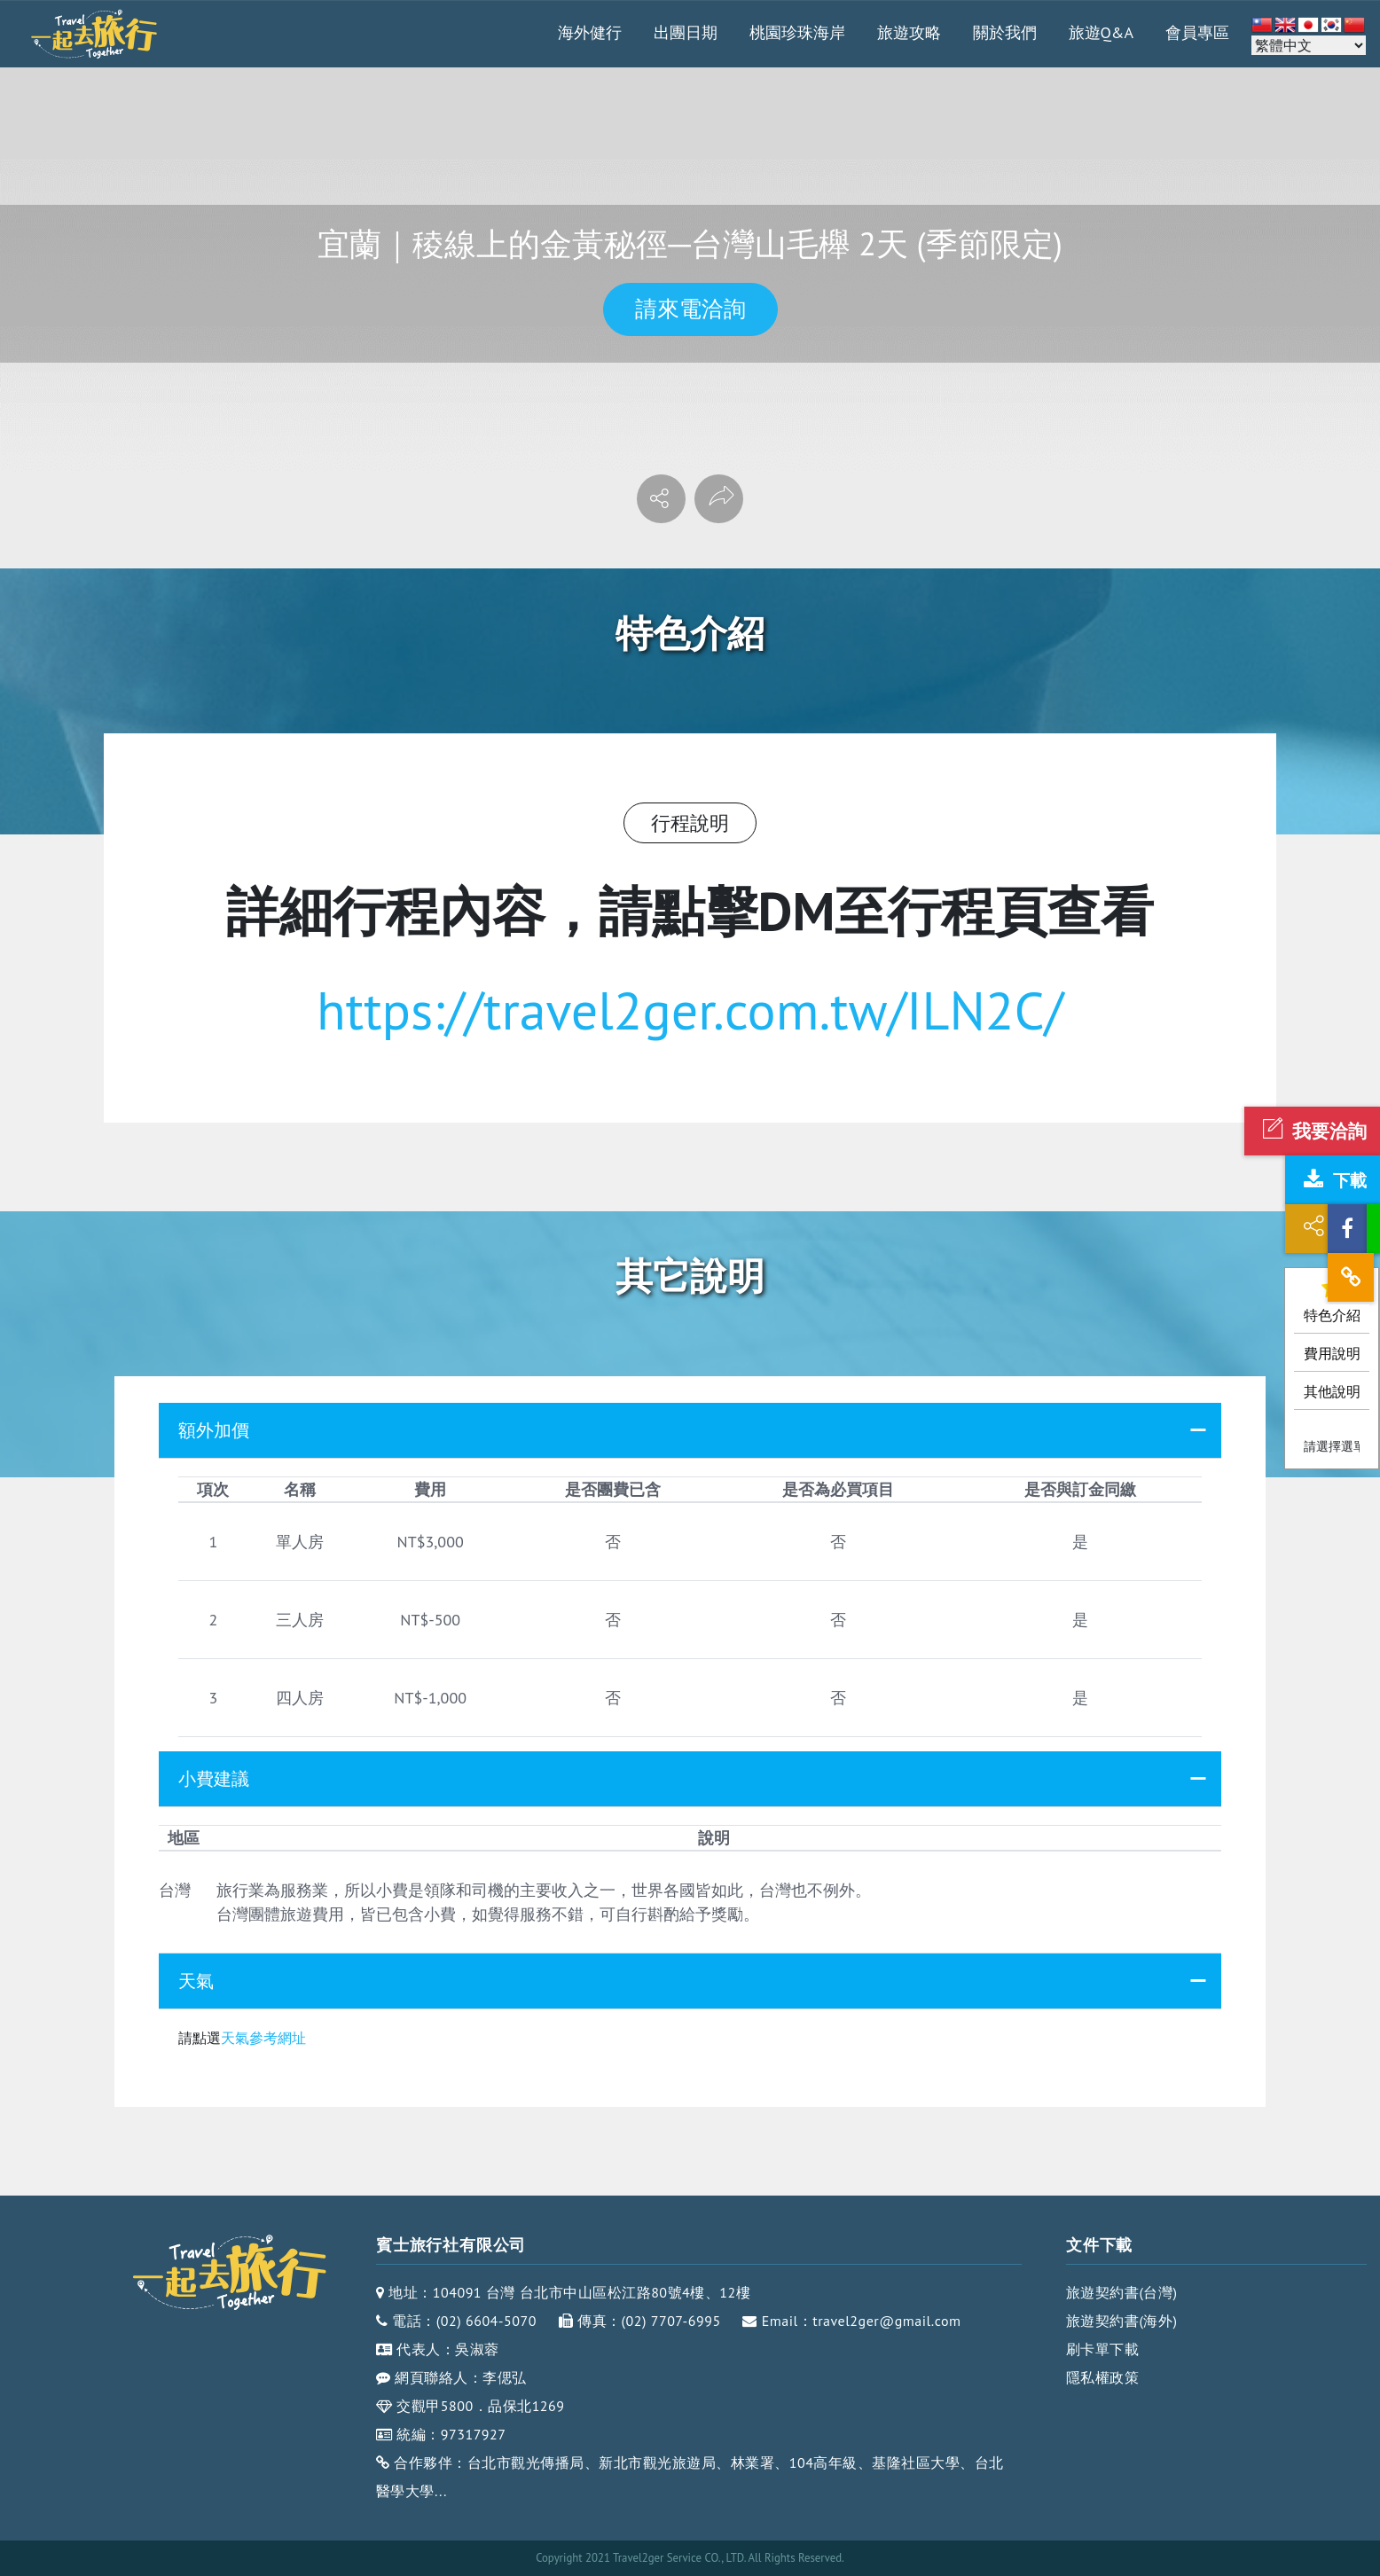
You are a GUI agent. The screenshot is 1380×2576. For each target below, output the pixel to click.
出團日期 (685, 32)
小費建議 (213, 1778)
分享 (1332, 1229)
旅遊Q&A (1101, 32)
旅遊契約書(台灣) (1121, 2292)
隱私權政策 (1103, 2377)
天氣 (196, 1981)
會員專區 (1197, 32)
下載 (1332, 1180)
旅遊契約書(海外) (1121, 2320)
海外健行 (590, 32)
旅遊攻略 (909, 32)
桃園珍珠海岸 (797, 32)
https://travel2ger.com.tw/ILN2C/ (690, 1010)
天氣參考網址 (263, 2038)
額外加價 (213, 1430)
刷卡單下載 (1103, 2349)
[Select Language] (1308, 45)
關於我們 (1005, 32)
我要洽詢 (1312, 1131)
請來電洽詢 (690, 308)
